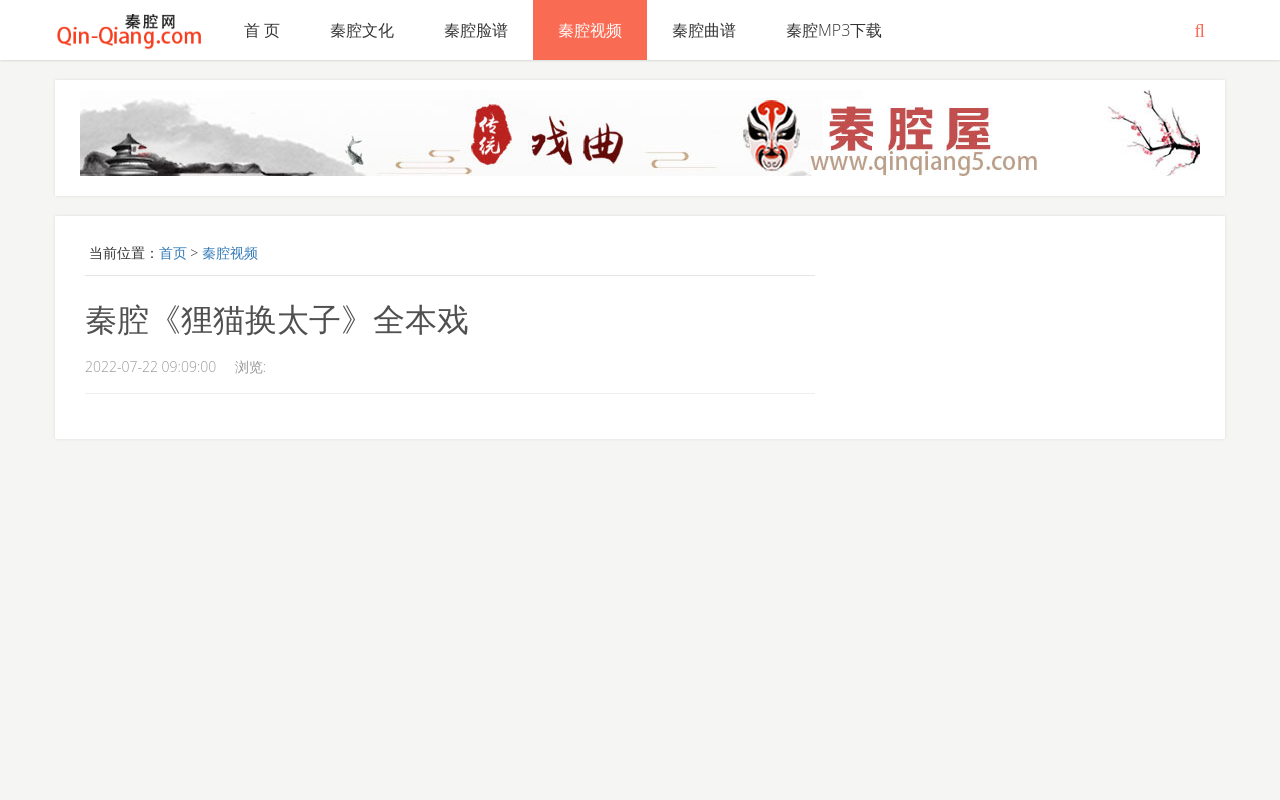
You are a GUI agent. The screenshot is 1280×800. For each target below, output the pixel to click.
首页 (173, 252)
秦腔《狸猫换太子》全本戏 (277, 318)
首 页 (262, 30)
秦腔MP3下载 (834, 30)
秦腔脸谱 (476, 30)
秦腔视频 (590, 30)
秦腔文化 (362, 30)
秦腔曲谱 (704, 30)
